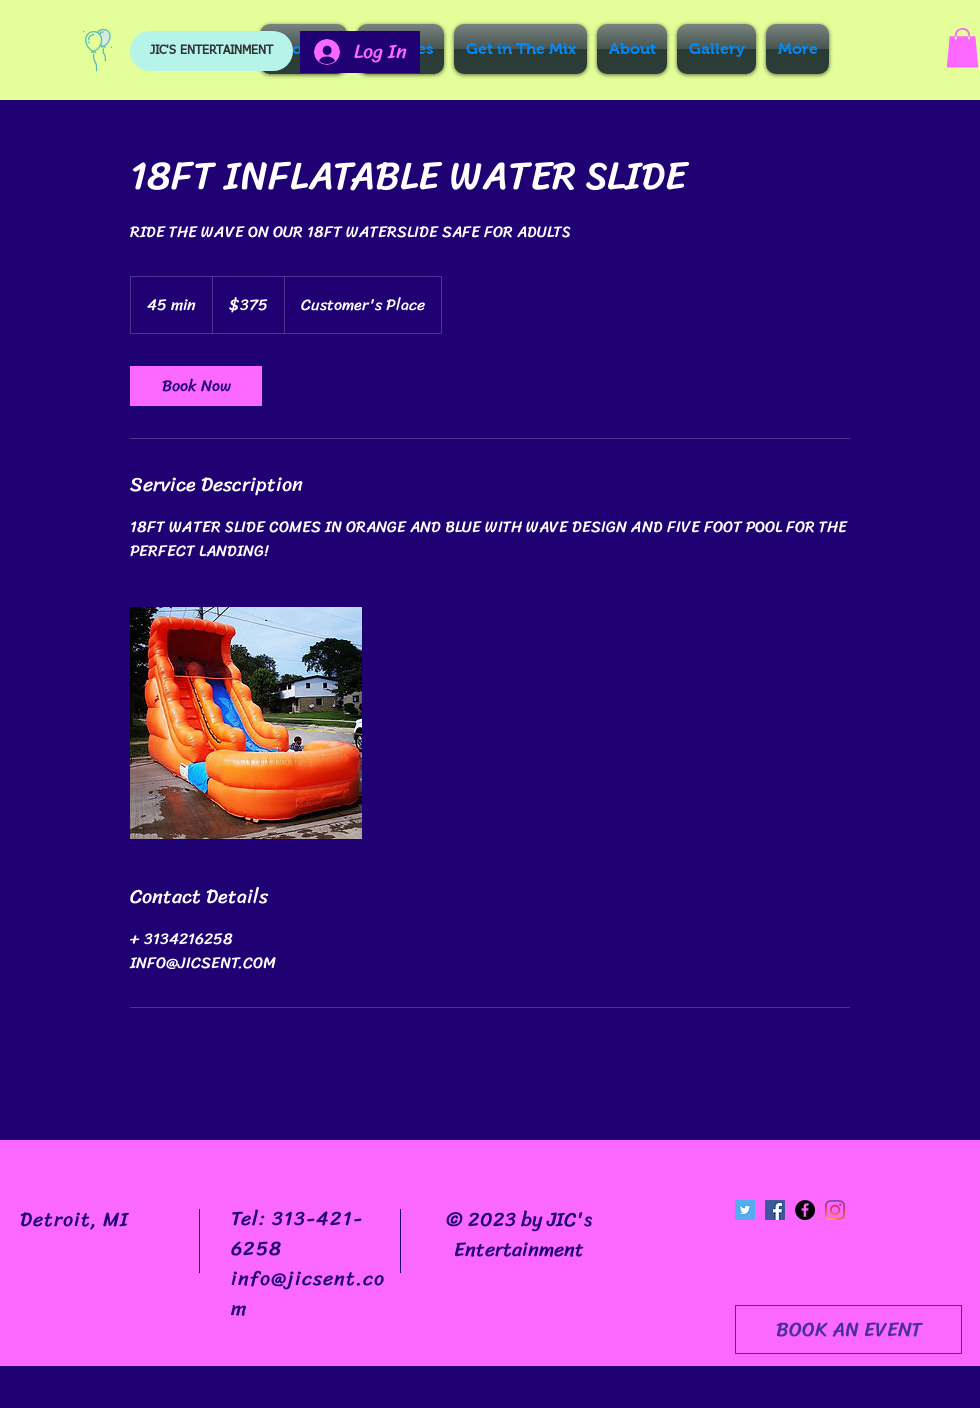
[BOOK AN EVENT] (848, 1329)
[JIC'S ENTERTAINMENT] (211, 51)
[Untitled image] (246, 723)
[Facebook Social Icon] (775, 1210)
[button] (962, 47)
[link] (196, 386)
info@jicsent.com (308, 1293)
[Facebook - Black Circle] (805, 1210)
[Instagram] (835, 1210)
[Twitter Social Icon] (745, 1210)
